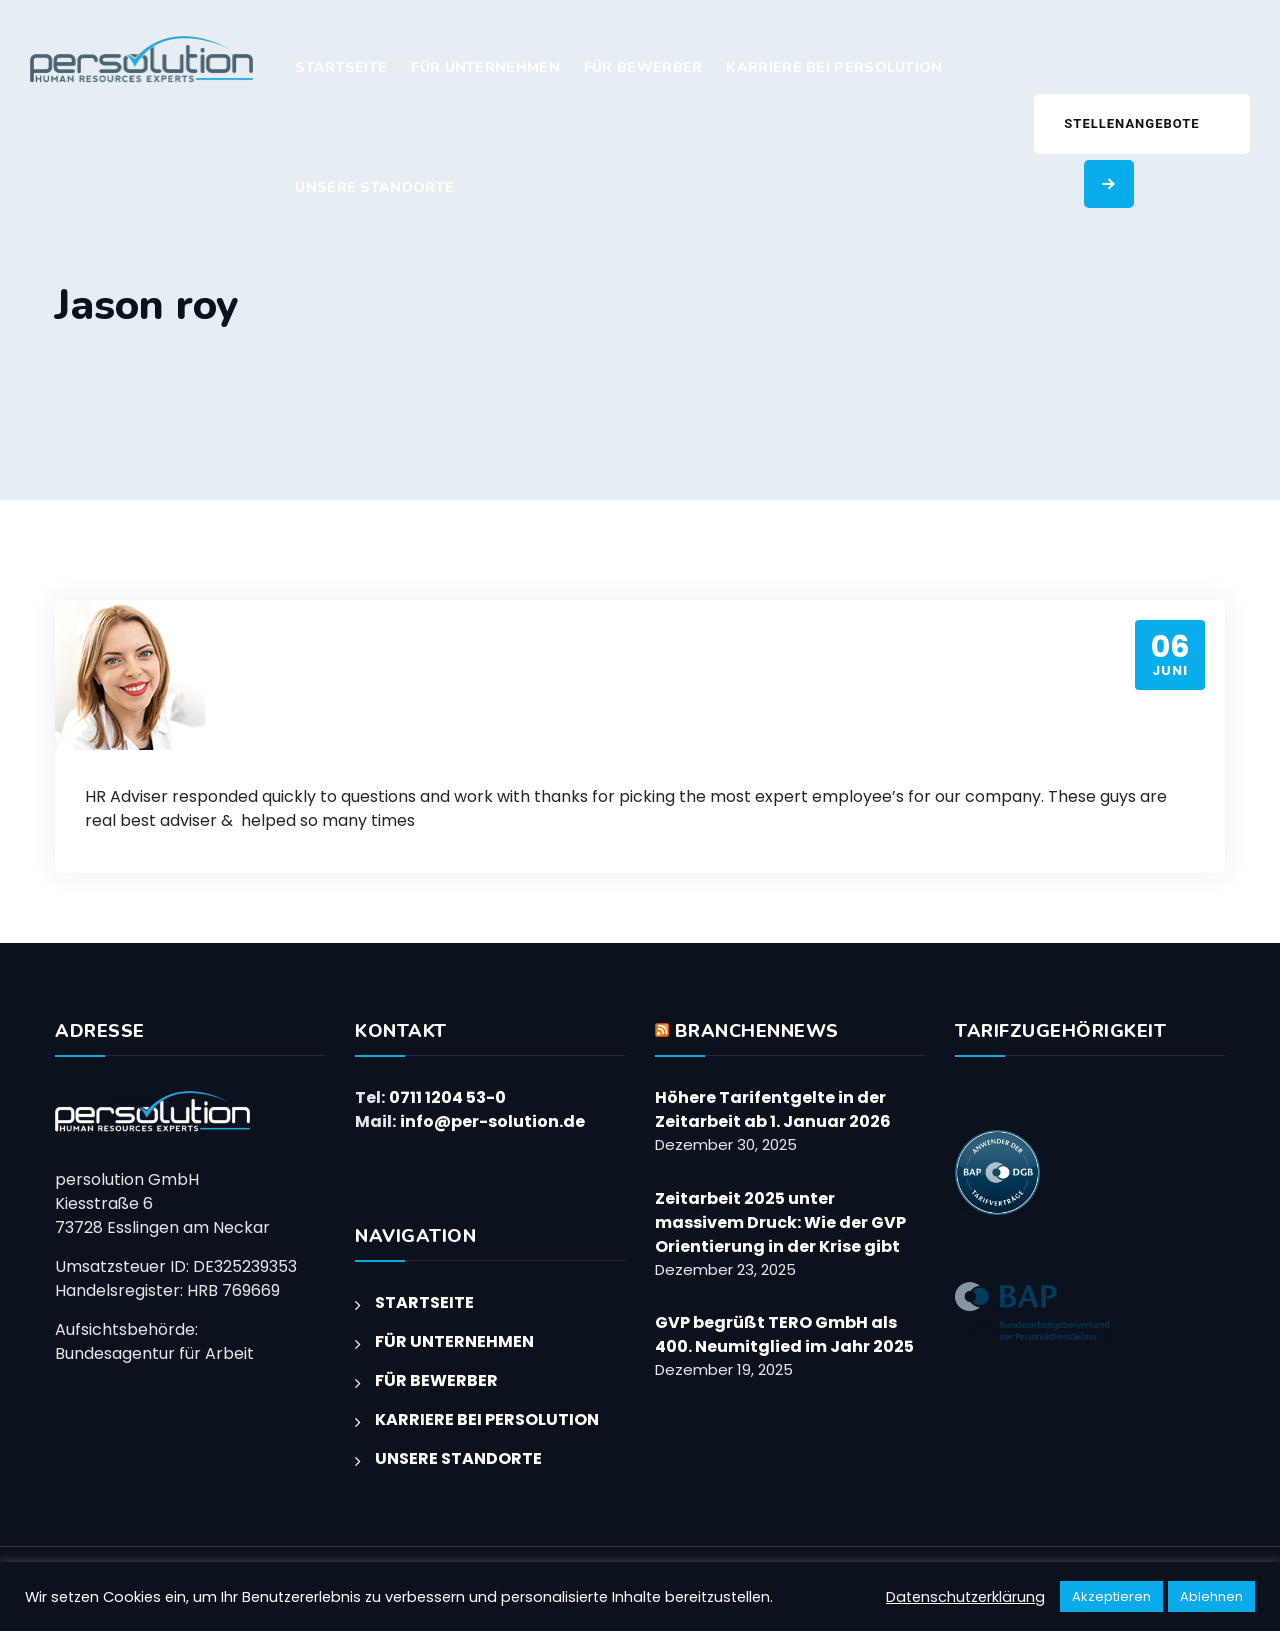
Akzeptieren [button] (1111, 1596)
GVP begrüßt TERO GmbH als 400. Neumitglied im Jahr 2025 (784, 1334)
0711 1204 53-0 (447, 1097)
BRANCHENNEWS (757, 1031)
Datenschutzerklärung (965, 1597)
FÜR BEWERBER (643, 67)
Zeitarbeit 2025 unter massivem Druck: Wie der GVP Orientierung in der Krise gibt (780, 1222)
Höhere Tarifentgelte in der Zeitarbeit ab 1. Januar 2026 (773, 1109)
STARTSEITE (341, 67)
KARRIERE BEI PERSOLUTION (834, 67)
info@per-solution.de (492, 1121)
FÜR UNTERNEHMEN (485, 67)
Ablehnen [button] (1211, 1596)
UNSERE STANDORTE (374, 187)
